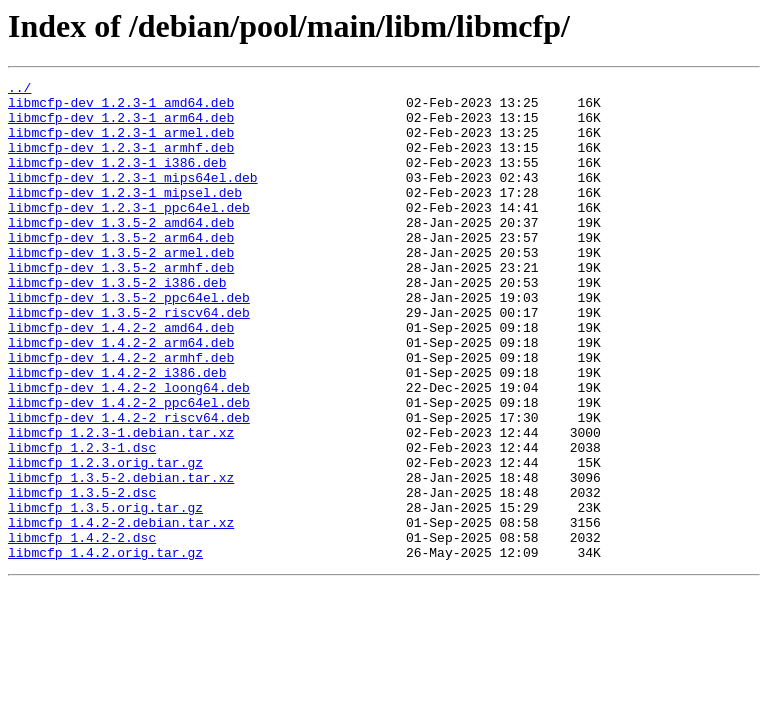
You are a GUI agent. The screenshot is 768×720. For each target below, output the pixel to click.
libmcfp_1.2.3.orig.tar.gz (105, 540)
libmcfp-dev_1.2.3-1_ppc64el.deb (129, 234)
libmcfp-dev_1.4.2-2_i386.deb (117, 432)
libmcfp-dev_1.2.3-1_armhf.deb (121, 162)
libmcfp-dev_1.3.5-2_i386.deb (117, 324)
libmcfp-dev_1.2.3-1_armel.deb (121, 144)
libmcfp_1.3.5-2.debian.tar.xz (121, 558)
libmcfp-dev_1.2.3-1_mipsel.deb (125, 216)
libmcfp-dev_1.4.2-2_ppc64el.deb (129, 468)
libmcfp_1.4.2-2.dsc (82, 630)
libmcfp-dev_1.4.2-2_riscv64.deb (129, 486)
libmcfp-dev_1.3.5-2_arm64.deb (121, 270)
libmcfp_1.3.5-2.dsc (82, 576)
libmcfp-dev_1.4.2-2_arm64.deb (121, 396)
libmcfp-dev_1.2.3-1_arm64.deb (121, 126)
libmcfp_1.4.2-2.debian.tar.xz (121, 612)
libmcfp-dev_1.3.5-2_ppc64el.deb (129, 342)
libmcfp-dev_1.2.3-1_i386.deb (117, 180)
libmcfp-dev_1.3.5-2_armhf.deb (121, 306)
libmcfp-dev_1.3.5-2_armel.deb (121, 288)
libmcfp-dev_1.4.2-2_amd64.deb (121, 378)
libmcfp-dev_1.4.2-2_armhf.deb (121, 414)
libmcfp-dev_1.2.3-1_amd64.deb (121, 108)
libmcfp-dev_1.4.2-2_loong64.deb (129, 450)
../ (19, 90)
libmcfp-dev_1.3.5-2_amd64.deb (121, 252)
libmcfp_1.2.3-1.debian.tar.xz (121, 504)
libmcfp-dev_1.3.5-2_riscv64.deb (129, 360)
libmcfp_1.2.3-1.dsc (82, 522)
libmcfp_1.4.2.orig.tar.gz (105, 648)
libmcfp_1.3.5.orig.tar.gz (105, 594)
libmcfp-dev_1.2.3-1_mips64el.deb (133, 198)
